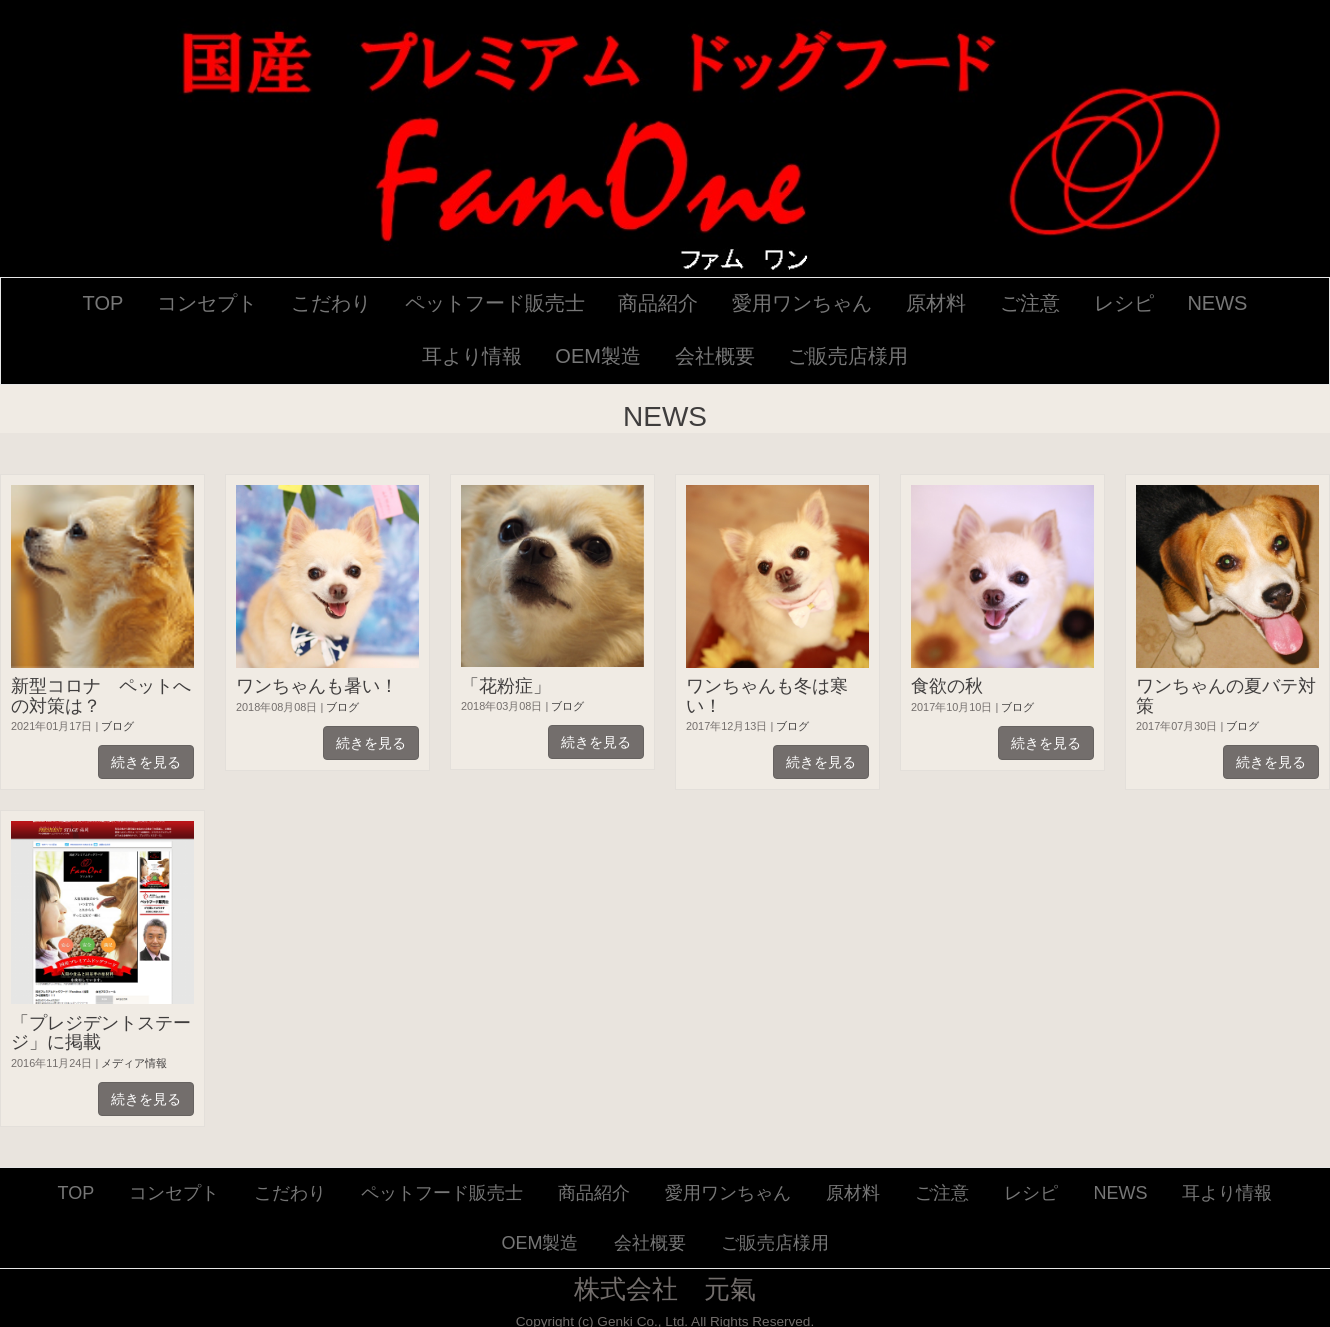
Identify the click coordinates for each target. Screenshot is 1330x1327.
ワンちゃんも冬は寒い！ (767, 695)
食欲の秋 (947, 686)
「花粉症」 (506, 686)
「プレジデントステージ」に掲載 (101, 1032)
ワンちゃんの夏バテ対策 (1226, 695)
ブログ (117, 726)
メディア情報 (134, 1063)
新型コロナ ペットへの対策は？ (101, 695)
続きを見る (146, 762)
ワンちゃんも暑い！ (317, 686)
